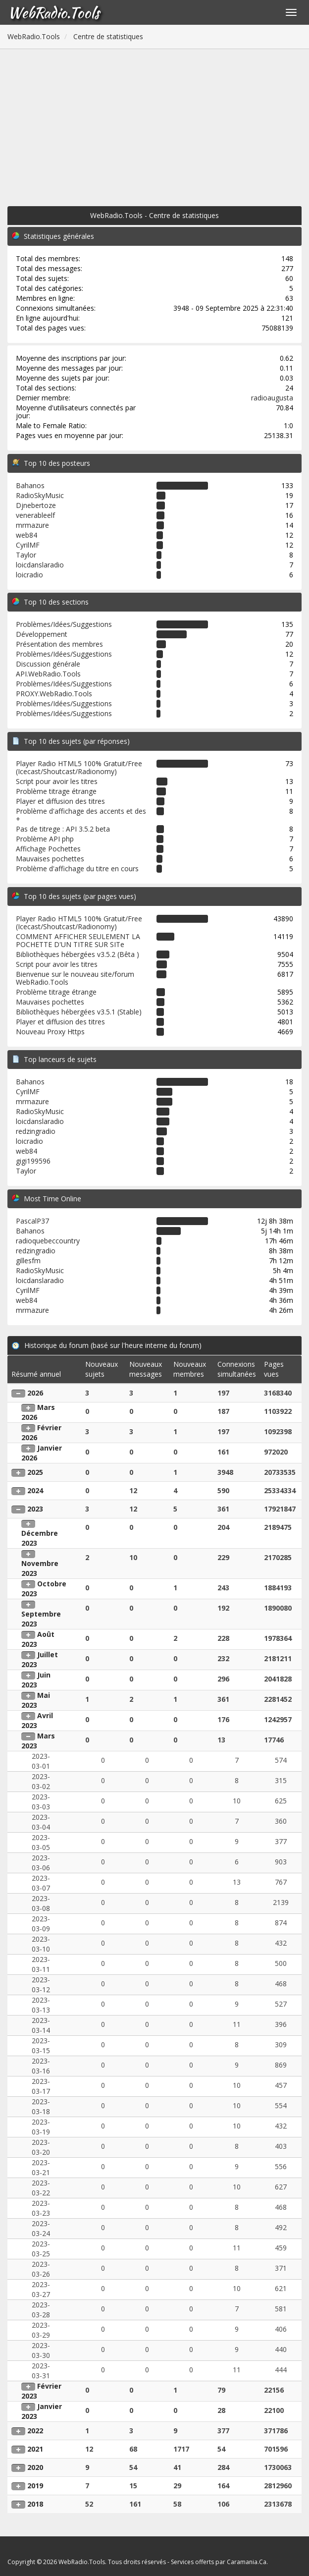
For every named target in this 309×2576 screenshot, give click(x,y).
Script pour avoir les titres (57, 781)
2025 (35, 1472)
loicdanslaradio (40, 564)
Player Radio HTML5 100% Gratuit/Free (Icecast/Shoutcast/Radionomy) (79, 767)
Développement (41, 634)
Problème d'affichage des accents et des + (81, 815)
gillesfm (28, 1260)
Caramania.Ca (246, 2562)
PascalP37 (32, 1221)
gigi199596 (33, 1161)
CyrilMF (28, 545)
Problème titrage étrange (56, 791)
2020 (35, 2467)
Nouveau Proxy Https (50, 1031)
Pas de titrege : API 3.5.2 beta (63, 829)
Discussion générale (48, 664)
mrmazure (32, 525)
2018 (35, 2504)
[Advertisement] (154, 123)
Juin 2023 (36, 1679)
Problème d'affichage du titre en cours (77, 868)
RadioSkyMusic (40, 495)
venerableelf (35, 515)
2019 (35, 2485)
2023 (35, 1508)
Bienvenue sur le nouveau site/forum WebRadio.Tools (75, 978)
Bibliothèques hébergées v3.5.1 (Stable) (79, 1011)
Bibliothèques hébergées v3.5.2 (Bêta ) (77, 954)
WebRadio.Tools (53, 12)
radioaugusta (272, 397)
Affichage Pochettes (48, 848)
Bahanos (30, 485)
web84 (26, 535)
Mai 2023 (35, 1700)
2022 (35, 2430)
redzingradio (35, 1131)
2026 (35, 1393)
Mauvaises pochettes (50, 858)
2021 (35, 2449)
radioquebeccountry (48, 1240)
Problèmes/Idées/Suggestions (64, 624)
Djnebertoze (36, 505)
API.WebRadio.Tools (48, 673)
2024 (35, 1490)
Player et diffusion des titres (60, 801)
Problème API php (45, 838)
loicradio (29, 574)
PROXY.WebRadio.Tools (54, 693)
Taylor (26, 555)
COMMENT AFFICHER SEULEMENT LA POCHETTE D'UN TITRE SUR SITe (78, 940)
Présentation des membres (59, 644)
